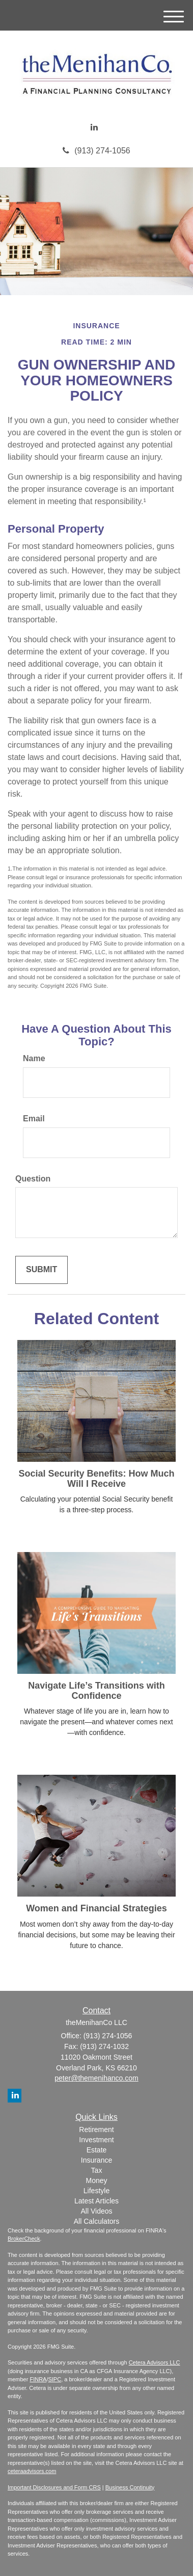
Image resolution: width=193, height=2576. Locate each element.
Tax (96, 2170)
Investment (96, 2140)
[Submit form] (41, 1270)
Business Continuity (130, 2487)
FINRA (38, 2379)
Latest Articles (96, 2201)
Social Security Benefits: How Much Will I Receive (96, 1478)
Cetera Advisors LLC (154, 2362)
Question (32, 1178)
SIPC (54, 2379)
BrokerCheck (24, 2239)
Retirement (96, 2129)
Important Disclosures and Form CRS (54, 2487)
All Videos (96, 2211)
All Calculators (96, 2221)
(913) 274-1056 (96, 150)
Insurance (96, 2160)
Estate (97, 2150)
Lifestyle (96, 2191)
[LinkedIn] (94, 128)
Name (34, 1058)
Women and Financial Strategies (96, 1908)
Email (34, 1118)
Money (96, 2180)
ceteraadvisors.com (32, 2471)
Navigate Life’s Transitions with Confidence (96, 1690)
